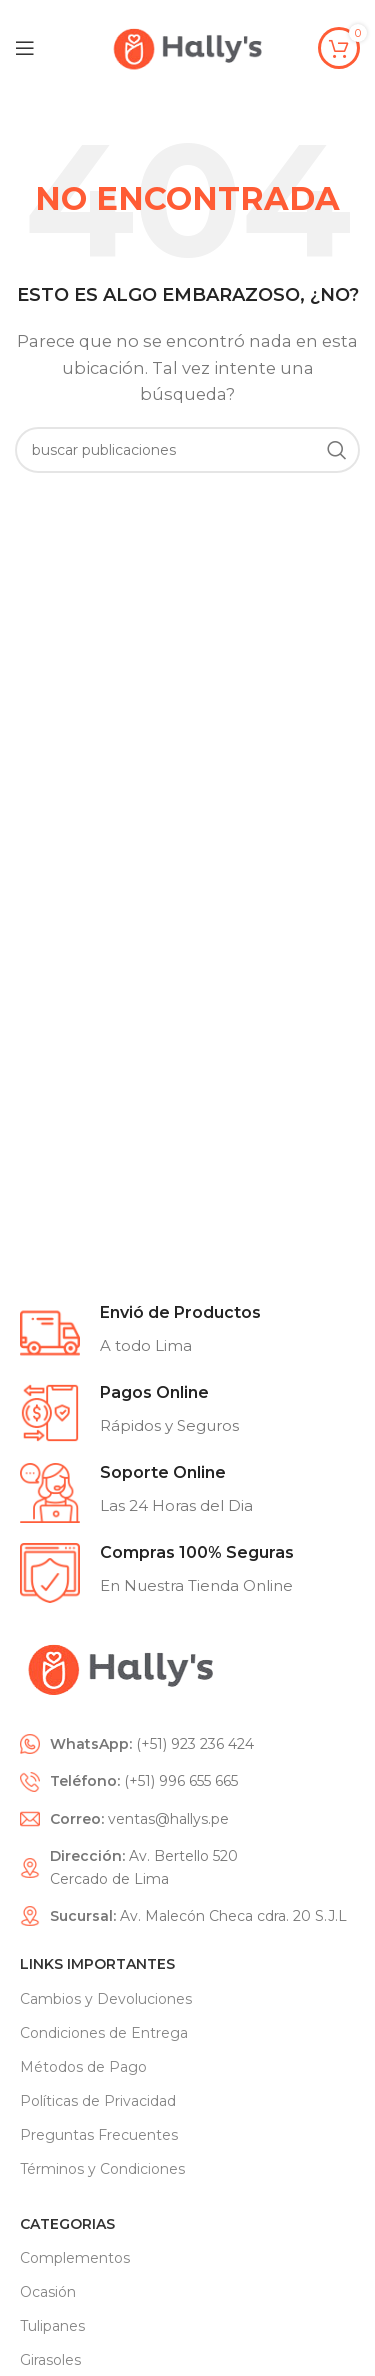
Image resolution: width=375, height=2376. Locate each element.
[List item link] (187, 1744)
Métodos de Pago (83, 2067)
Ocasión (48, 2292)
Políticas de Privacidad (98, 2101)
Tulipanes (52, 2326)
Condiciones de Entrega (104, 2033)
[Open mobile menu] (25, 48)
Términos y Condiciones (102, 2169)
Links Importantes (97, 1964)
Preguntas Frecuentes (99, 2135)
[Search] (187, 450)
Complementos (75, 2258)
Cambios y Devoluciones (106, 1999)
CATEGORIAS (67, 2224)
